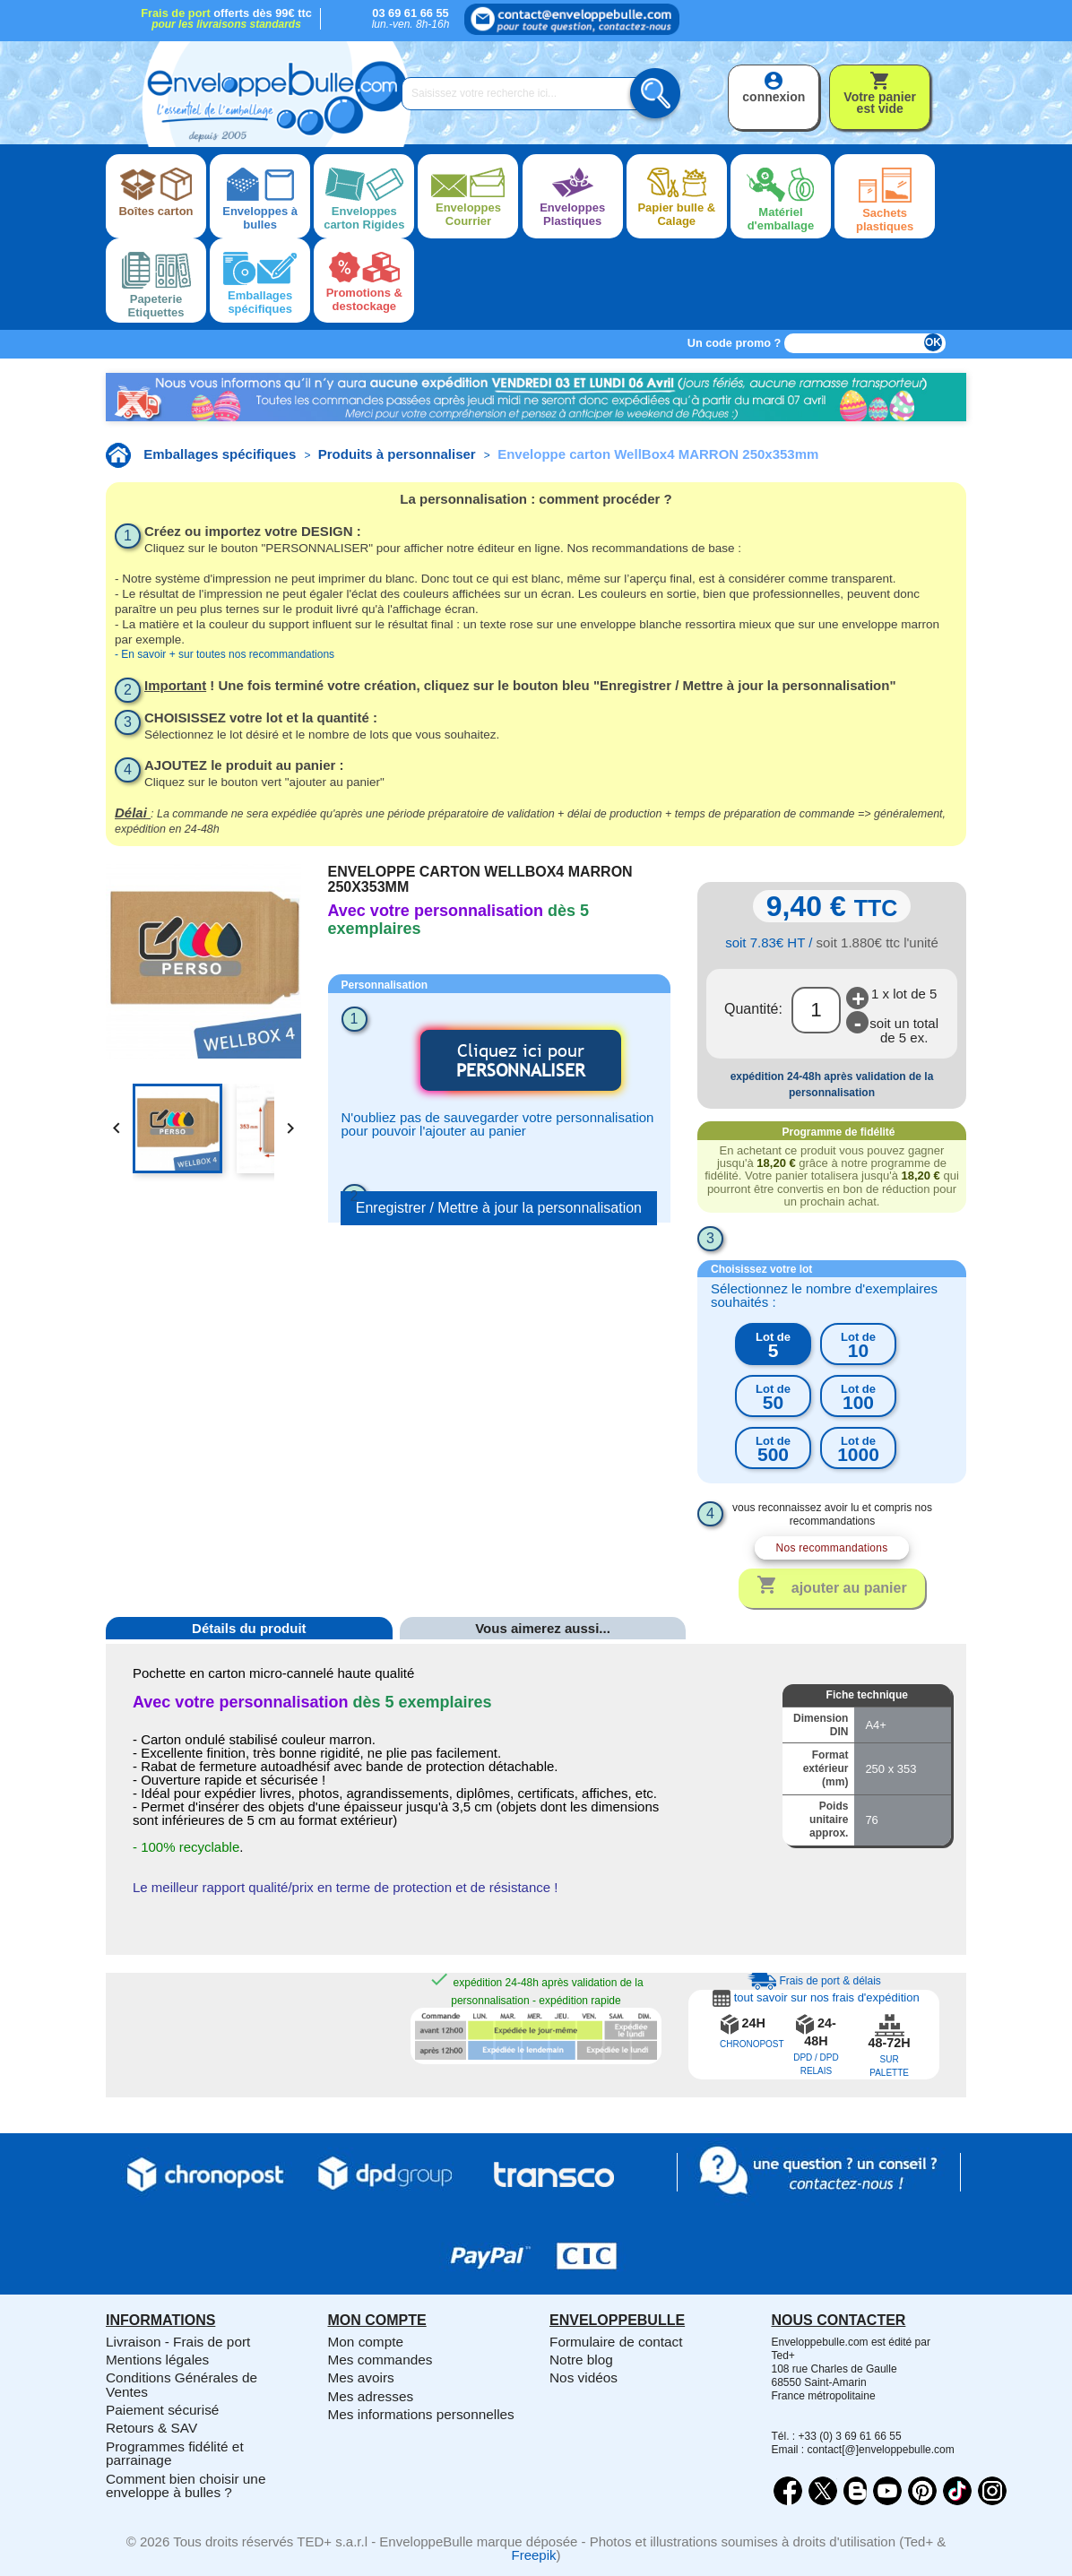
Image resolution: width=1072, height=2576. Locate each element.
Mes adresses (371, 2396)
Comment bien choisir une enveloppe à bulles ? (185, 2485)
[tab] (249, 1655)
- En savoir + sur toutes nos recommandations (224, 654)
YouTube (887, 2491)
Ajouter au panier (831, 1587)
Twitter (822, 2491)
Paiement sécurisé (162, 2409)
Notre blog (581, 2359)
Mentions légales (157, 2359)
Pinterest (922, 2491)
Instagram (992, 2491)
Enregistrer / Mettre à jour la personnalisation (499, 1207)
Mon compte (366, 2341)
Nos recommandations (832, 1548)
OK (933, 342)
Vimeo (957, 2491)
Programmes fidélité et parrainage (175, 2453)
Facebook (788, 2491)
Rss (855, 2491)
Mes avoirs (361, 2377)
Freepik (533, 2555)
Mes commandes (380, 2359)
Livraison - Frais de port (178, 2341)
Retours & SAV (151, 2427)
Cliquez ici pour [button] (520, 1060)
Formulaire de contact (616, 2341)
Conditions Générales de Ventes (181, 2384)
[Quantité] (816, 1010)
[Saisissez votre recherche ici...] (527, 93)
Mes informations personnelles (421, 2414)
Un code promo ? (734, 343)
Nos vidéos (583, 2377)
